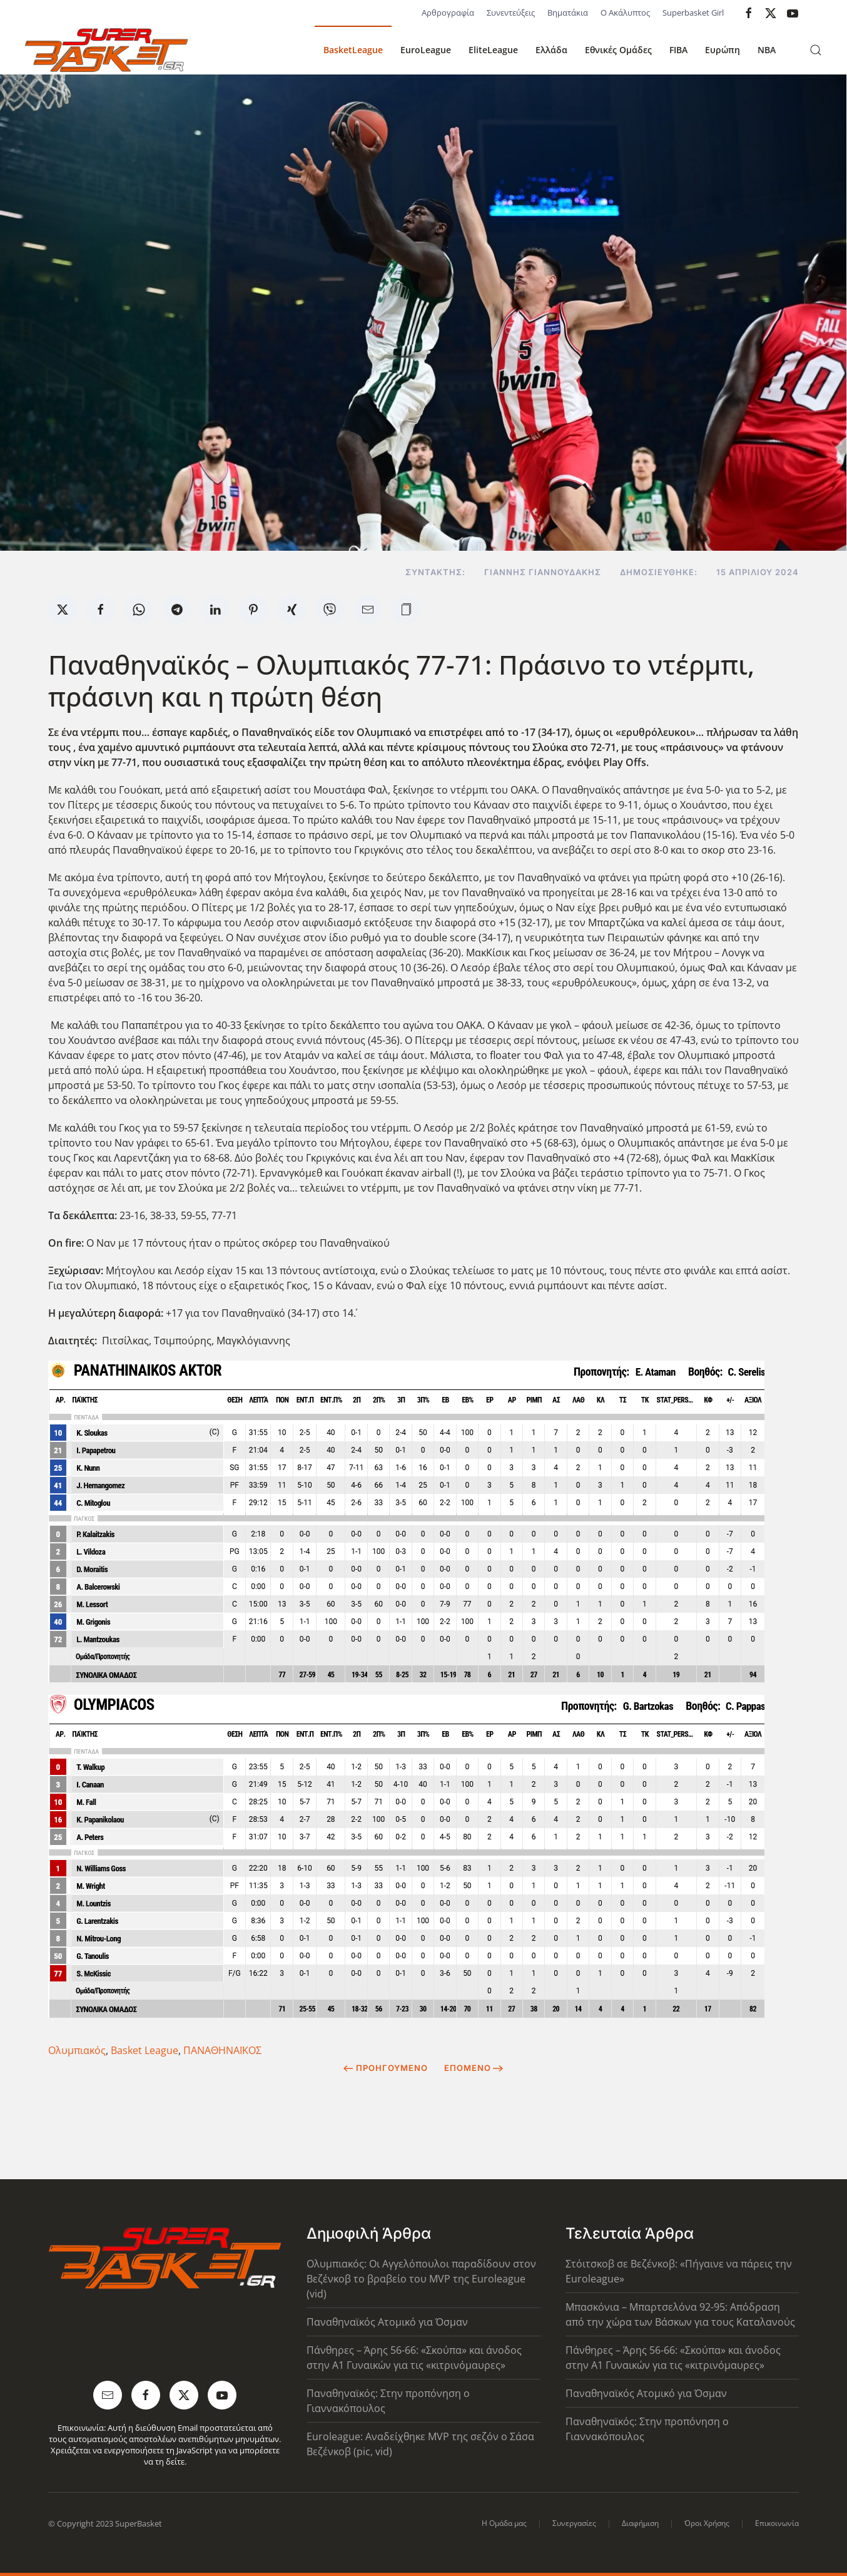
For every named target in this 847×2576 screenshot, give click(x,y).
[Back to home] (106, 50)
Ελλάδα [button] (551, 50)
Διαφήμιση (640, 2523)
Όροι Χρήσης (706, 2523)
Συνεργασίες (574, 2523)
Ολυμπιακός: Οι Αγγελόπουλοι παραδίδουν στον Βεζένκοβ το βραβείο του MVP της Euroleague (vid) (421, 2279)
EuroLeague (425, 50)
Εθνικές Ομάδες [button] (618, 50)
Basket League (144, 2050)
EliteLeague (493, 50)
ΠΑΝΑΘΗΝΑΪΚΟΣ (222, 2050)
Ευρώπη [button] (722, 50)
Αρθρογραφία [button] (448, 12)
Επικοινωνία (777, 2523)
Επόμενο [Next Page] (474, 2068)
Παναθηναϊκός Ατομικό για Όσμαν (387, 2322)
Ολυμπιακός (77, 2050)
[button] (815, 50)
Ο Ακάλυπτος (625, 12)
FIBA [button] (678, 50)
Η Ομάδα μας (504, 2523)
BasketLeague (353, 50)
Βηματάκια (567, 12)
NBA (767, 50)
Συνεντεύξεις (511, 12)
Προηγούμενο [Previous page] (385, 2068)
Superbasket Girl (693, 12)
